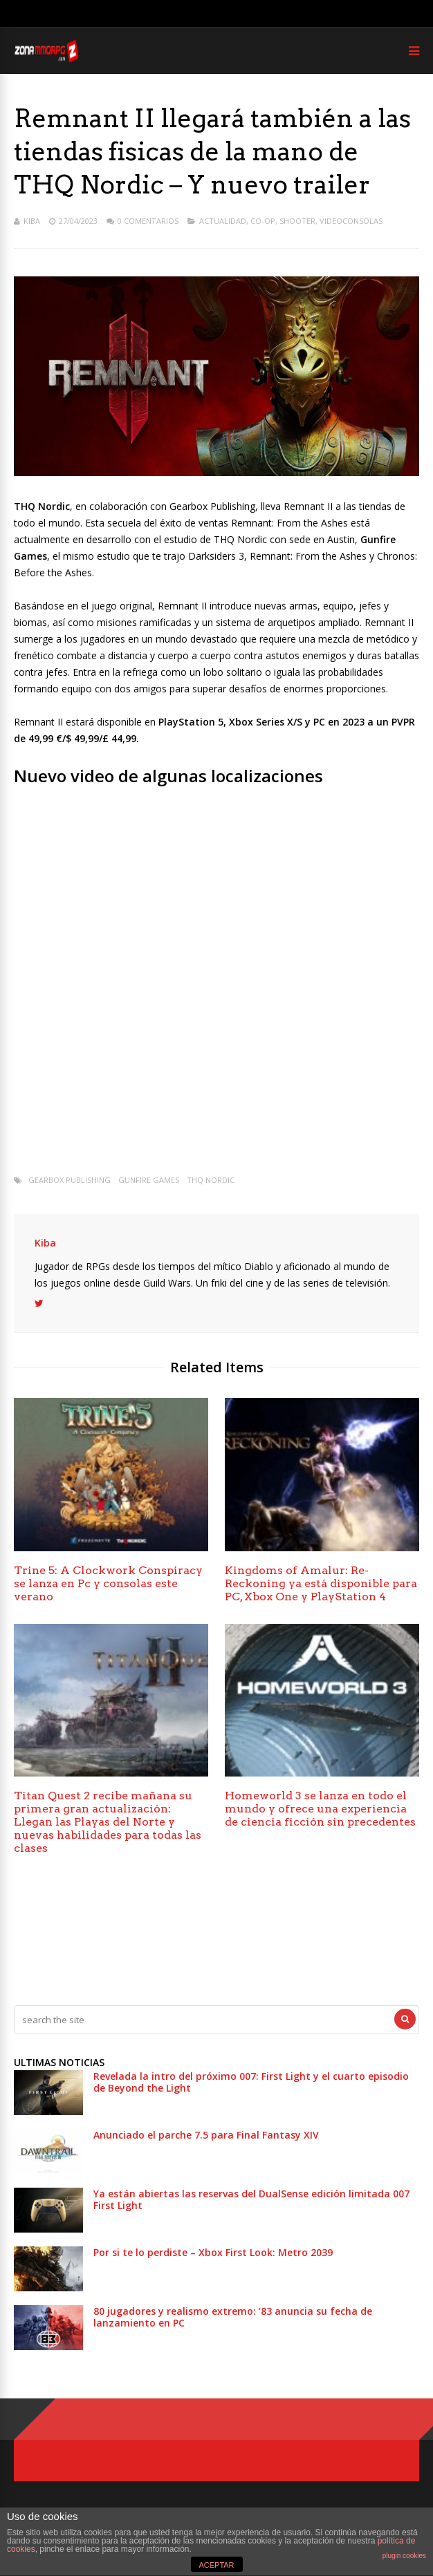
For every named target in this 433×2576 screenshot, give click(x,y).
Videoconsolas (351, 221)
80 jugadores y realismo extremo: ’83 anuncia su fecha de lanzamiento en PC (232, 2316)
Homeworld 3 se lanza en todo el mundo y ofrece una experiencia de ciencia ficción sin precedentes (320, 1808)
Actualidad (222, 221)
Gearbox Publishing (69, 1180)
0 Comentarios (148, 221)
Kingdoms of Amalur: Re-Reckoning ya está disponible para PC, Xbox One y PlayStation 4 (321, 1583)
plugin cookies (404, 2555)
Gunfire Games (148, 1180)
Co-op (262, 221)
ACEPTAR (216, 2565)
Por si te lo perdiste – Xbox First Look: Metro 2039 (213, 2252)
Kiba (32, 221)
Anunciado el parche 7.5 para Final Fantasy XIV (206, 2134)
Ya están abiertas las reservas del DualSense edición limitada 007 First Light (251, 2199)
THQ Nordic (210, 1180)
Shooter (297, 221)
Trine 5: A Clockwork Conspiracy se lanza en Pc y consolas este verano (108, 1583)
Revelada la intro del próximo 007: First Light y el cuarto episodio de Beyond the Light (251, 2082)
